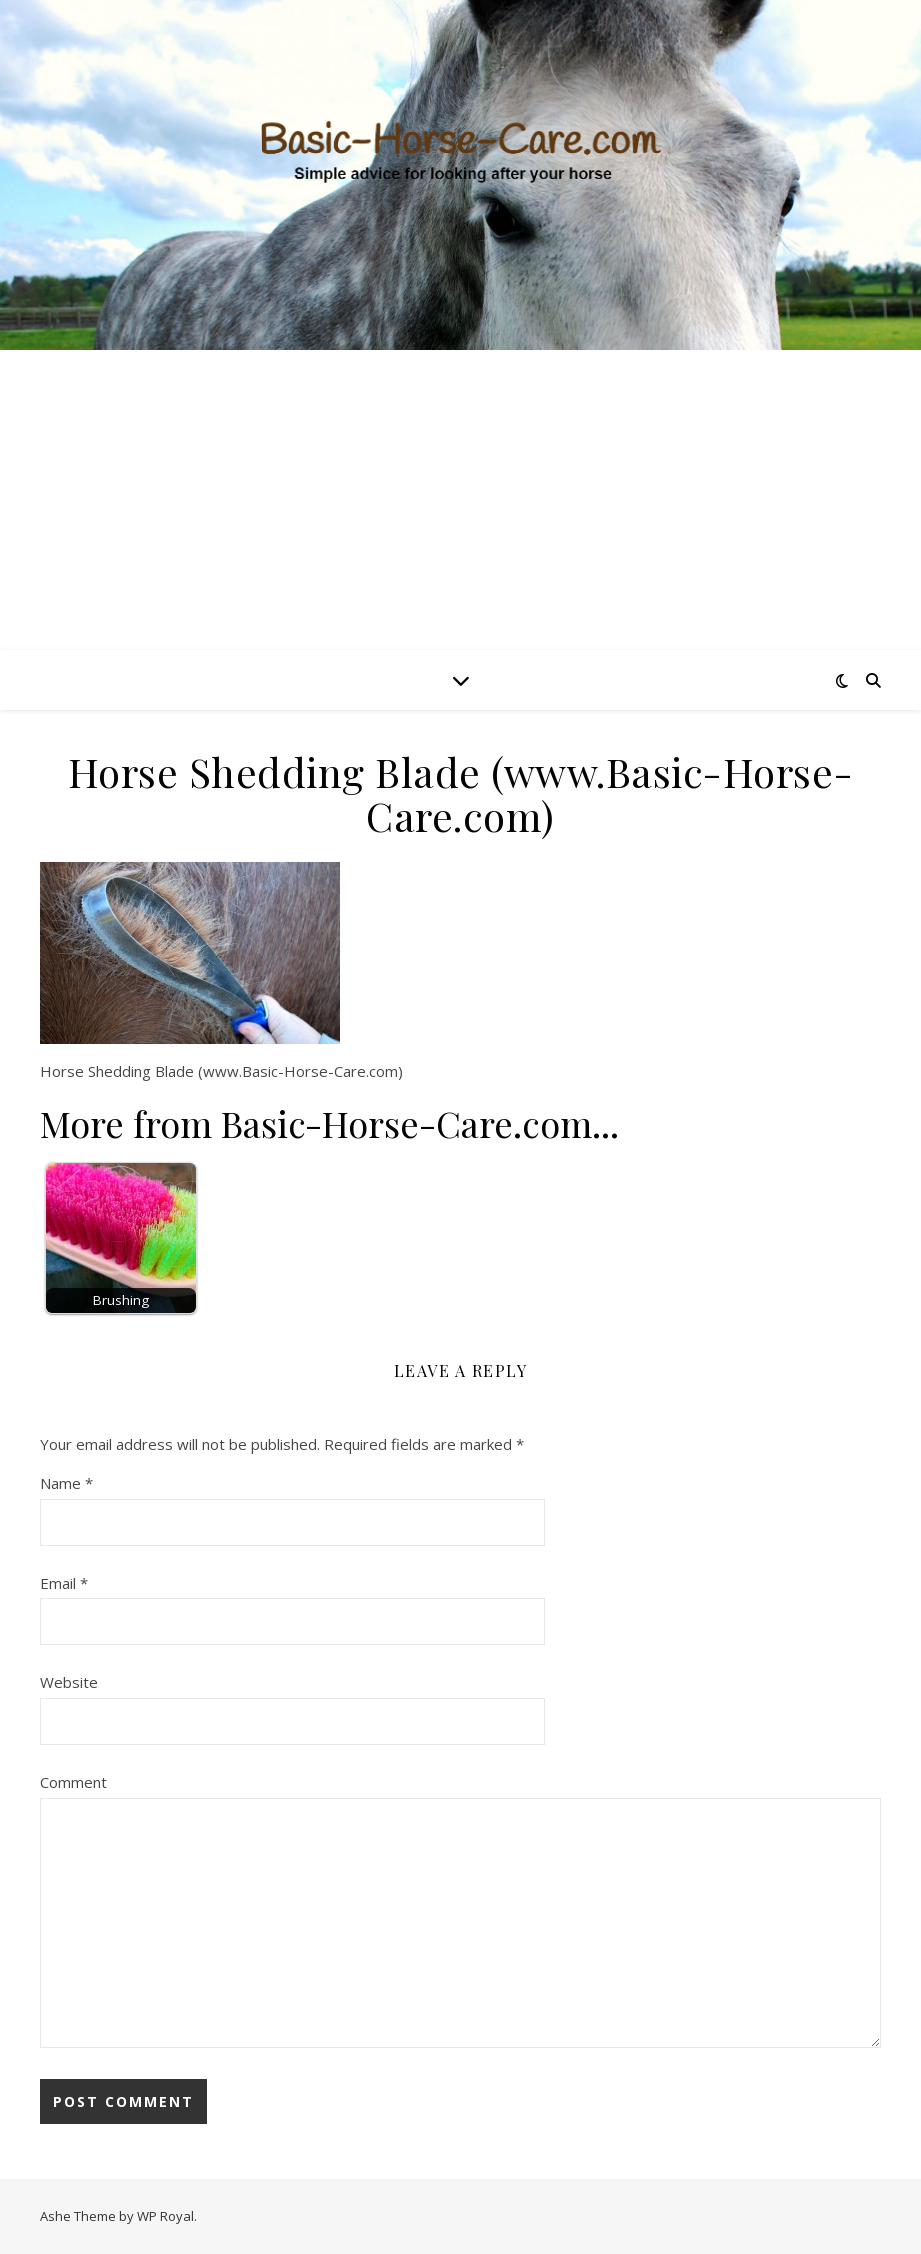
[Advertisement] (460, 500)
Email (64, 1583)
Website (69, 1682)
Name (66, 1483)
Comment (73, 1782)
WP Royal (165, 2216)
